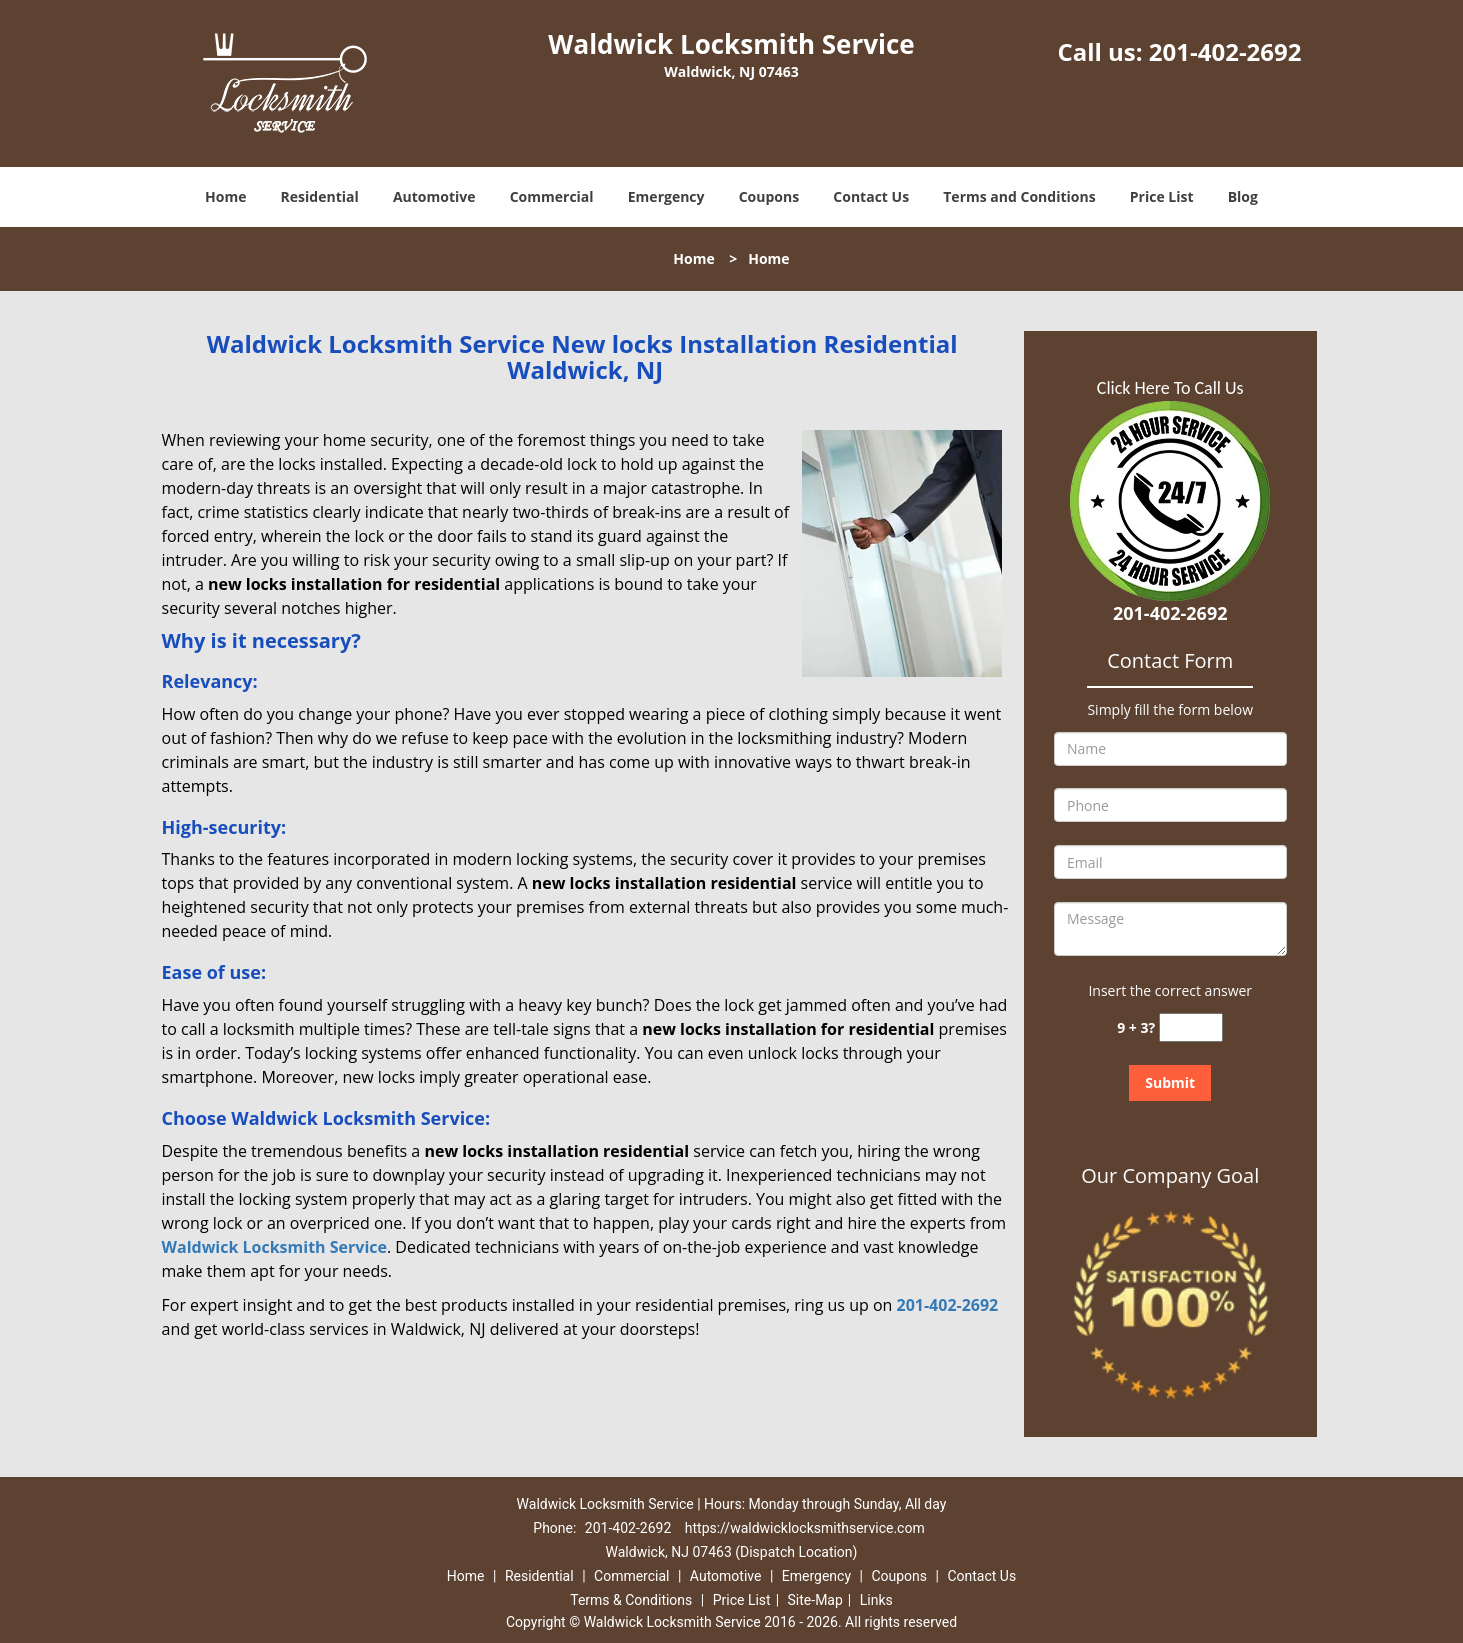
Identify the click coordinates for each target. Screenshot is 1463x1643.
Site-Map (815, 1600)
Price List (1162, 196)
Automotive (434, 196)
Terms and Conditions (1019, 196)
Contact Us (871, 196)
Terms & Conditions (631, 1600)
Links (876, 1600)
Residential (320, 196)
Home (225, 196)
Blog (1243, 196)
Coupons (769, 196)
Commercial (552, 196)
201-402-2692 (1225, 51)
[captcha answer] (1191, 1027)
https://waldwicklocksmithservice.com (805, 1528)
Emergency (666, 196)
